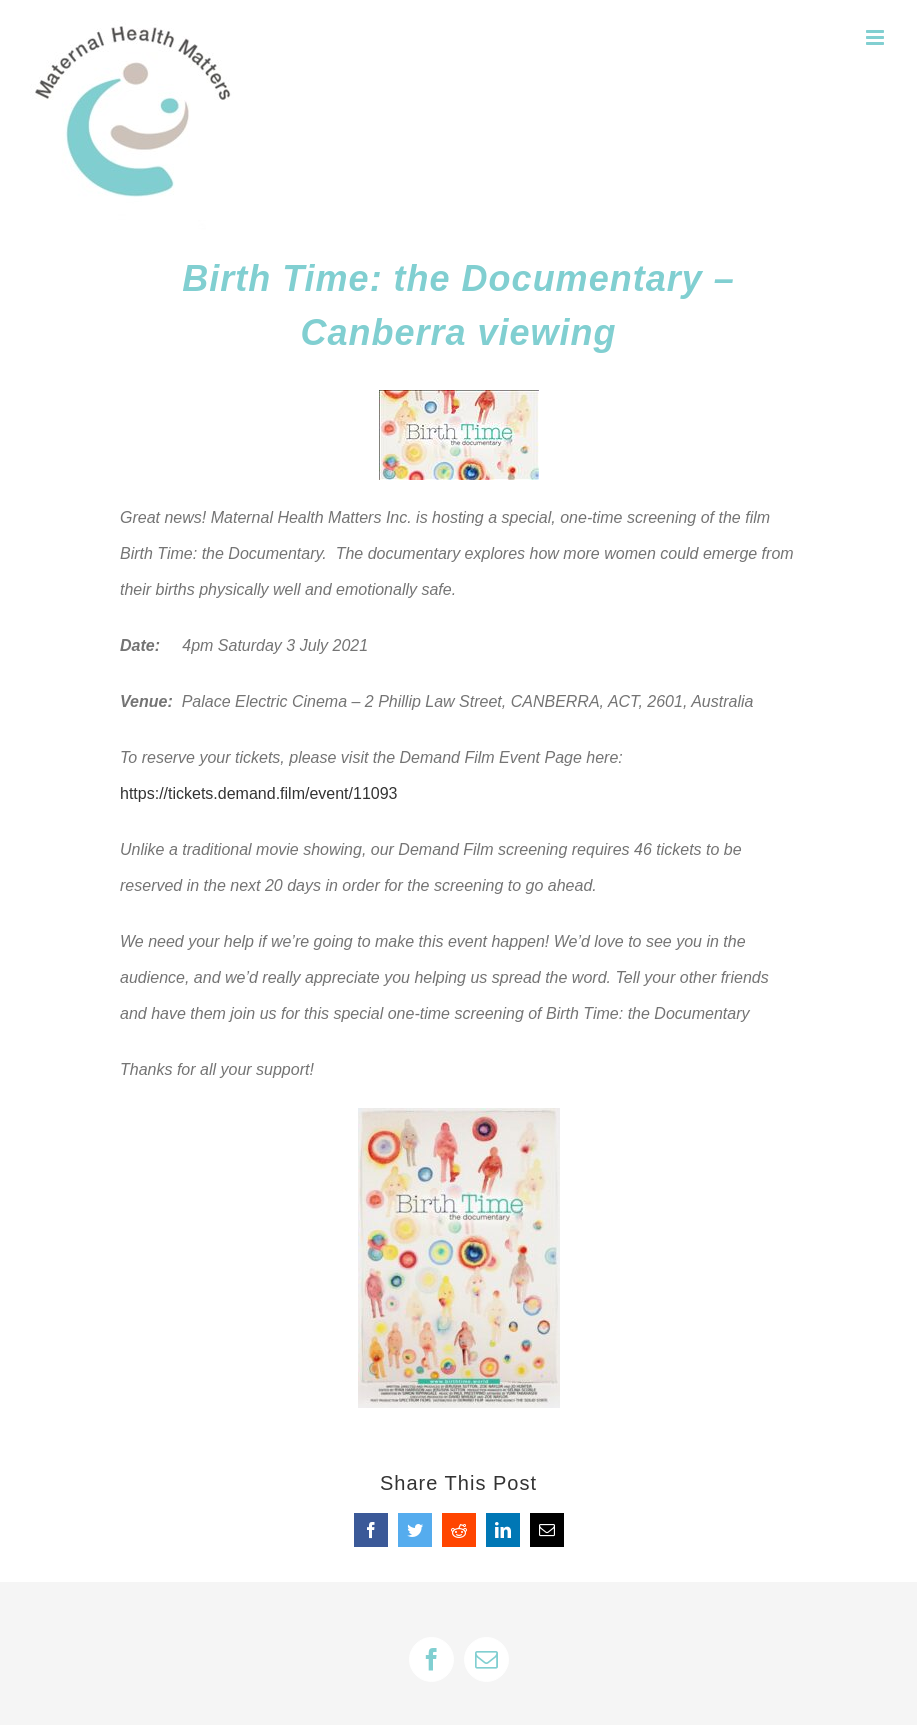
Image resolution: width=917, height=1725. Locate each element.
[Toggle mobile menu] (876, 37)
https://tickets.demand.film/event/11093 (258, 793)
